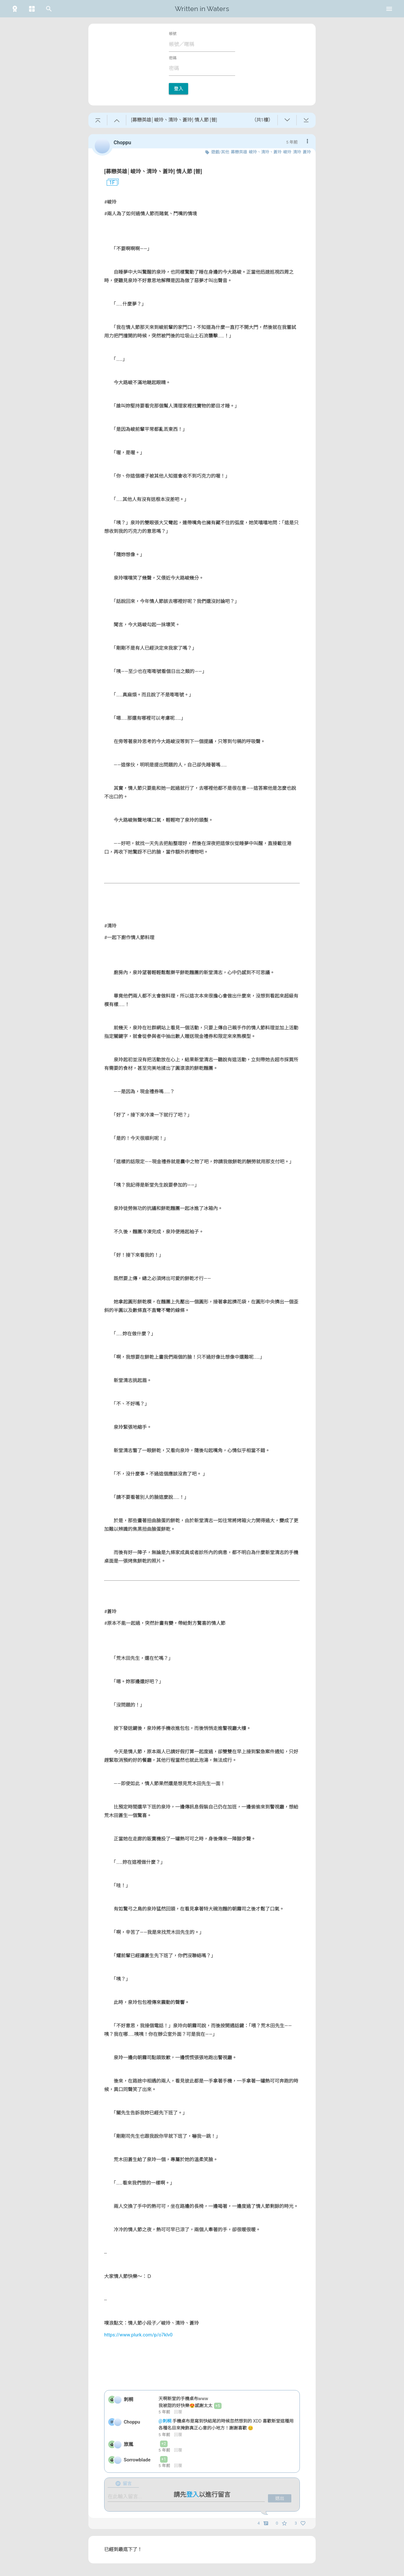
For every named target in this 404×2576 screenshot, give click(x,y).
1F (109, 183)
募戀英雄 (239, 152)
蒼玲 (307, 152)
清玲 (297, 152)
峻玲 (287, 152)
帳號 (172, 34)
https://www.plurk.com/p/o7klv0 (138, 2335)
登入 (178, 88)
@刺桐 (165, 2421)
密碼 (172, 58)
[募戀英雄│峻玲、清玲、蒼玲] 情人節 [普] (153, 171)
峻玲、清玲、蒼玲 (265, 152)
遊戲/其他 (220, 152)
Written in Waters (202, 9)
